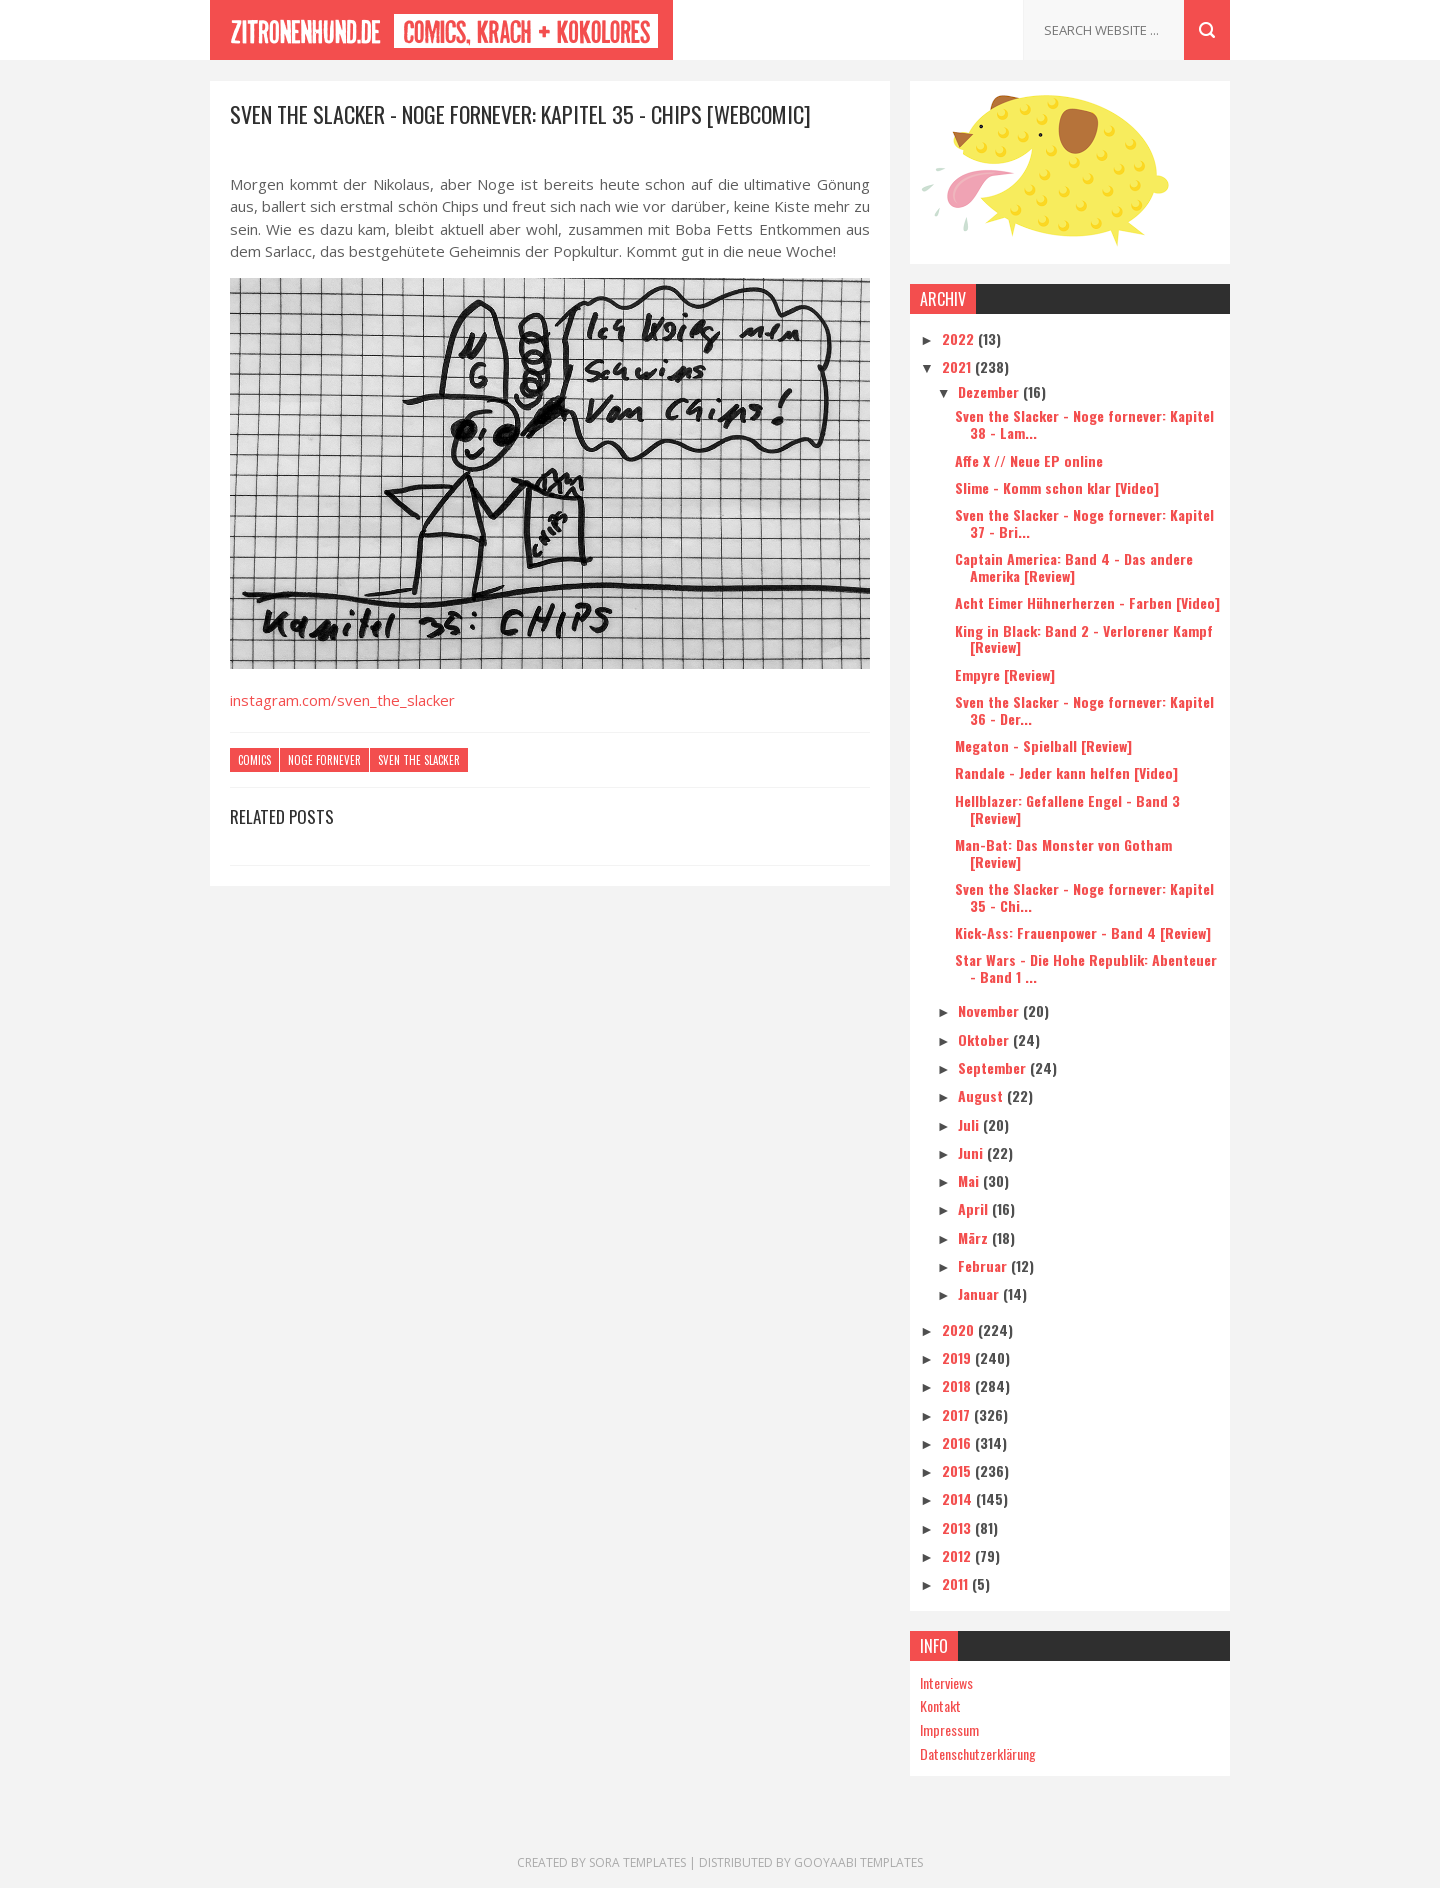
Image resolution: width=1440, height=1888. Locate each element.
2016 (958, 1442)
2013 (958, 1527)
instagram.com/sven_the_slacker (342, 700)
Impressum (949, 1729)
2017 (958, 1414)
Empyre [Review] (1005, 674)
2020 (960, 1329)
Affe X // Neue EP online (1029, 460)
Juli (970, 1124)
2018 (958, 1385)
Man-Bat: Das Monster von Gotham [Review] (1063, 853)
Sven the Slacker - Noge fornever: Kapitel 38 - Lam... (1084, 424)
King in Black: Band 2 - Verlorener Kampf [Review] (1084, 639)
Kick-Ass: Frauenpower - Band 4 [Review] (1083, 932)
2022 (960, 338)
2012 (958, 1555)
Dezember (990, 391)
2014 (959, 1498)
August (982, 1095)
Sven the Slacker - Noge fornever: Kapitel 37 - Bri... (1084, 523)
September (994, 1067)
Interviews (946, 1682)
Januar (980, 1293)
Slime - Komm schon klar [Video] (1057, 487)
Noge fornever (324, 760)
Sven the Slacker (419, 760)
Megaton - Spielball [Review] (1043, 745)
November (990, 1010)
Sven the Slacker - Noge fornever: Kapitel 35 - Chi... (1084, 897)
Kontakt (940, 1705)
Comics (254, 760)
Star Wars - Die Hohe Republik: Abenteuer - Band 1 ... (1086, 968)
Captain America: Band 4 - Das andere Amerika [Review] (1074, 567)
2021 (958, 366)
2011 (957, 1583)
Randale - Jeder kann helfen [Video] (1066, 772)
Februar (984, 1265)
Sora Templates (637, 1862)
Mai (970, 1180)
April (975, 1208)
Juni (972, 1152)
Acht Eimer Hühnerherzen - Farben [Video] (1087, 602)
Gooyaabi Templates (858, 1862)
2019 (958, 1357)
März (975, 1237)
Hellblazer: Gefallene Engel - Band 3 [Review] (1067, 809)
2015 (958, 1470)
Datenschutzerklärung (978, 1753)
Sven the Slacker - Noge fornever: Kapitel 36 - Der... (1084, 710)
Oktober (985, 1039)
